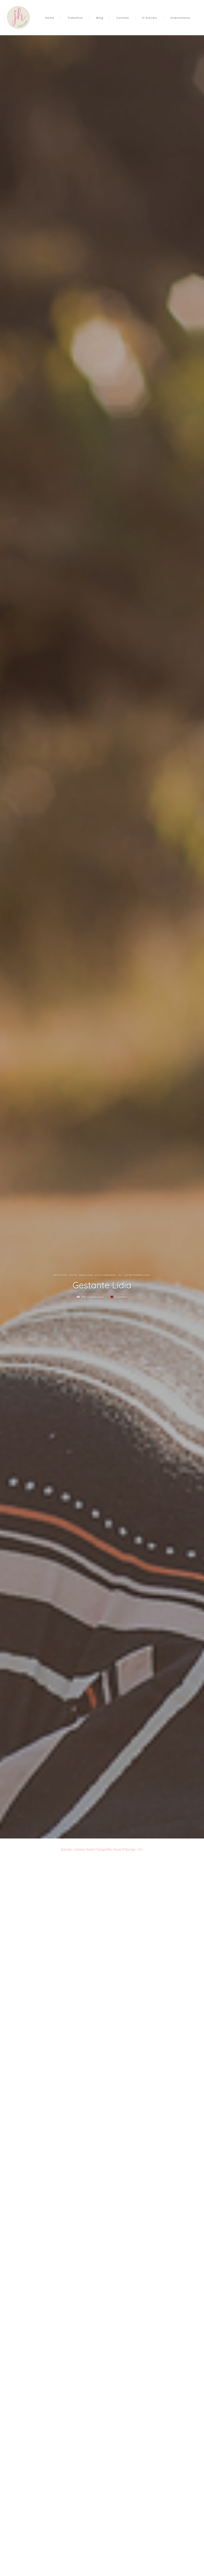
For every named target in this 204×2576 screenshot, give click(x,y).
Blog (99, 18)
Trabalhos (75, 18)
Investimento (180, 18)
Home (49, 18)
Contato (123, 18)
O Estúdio (149, 18)
